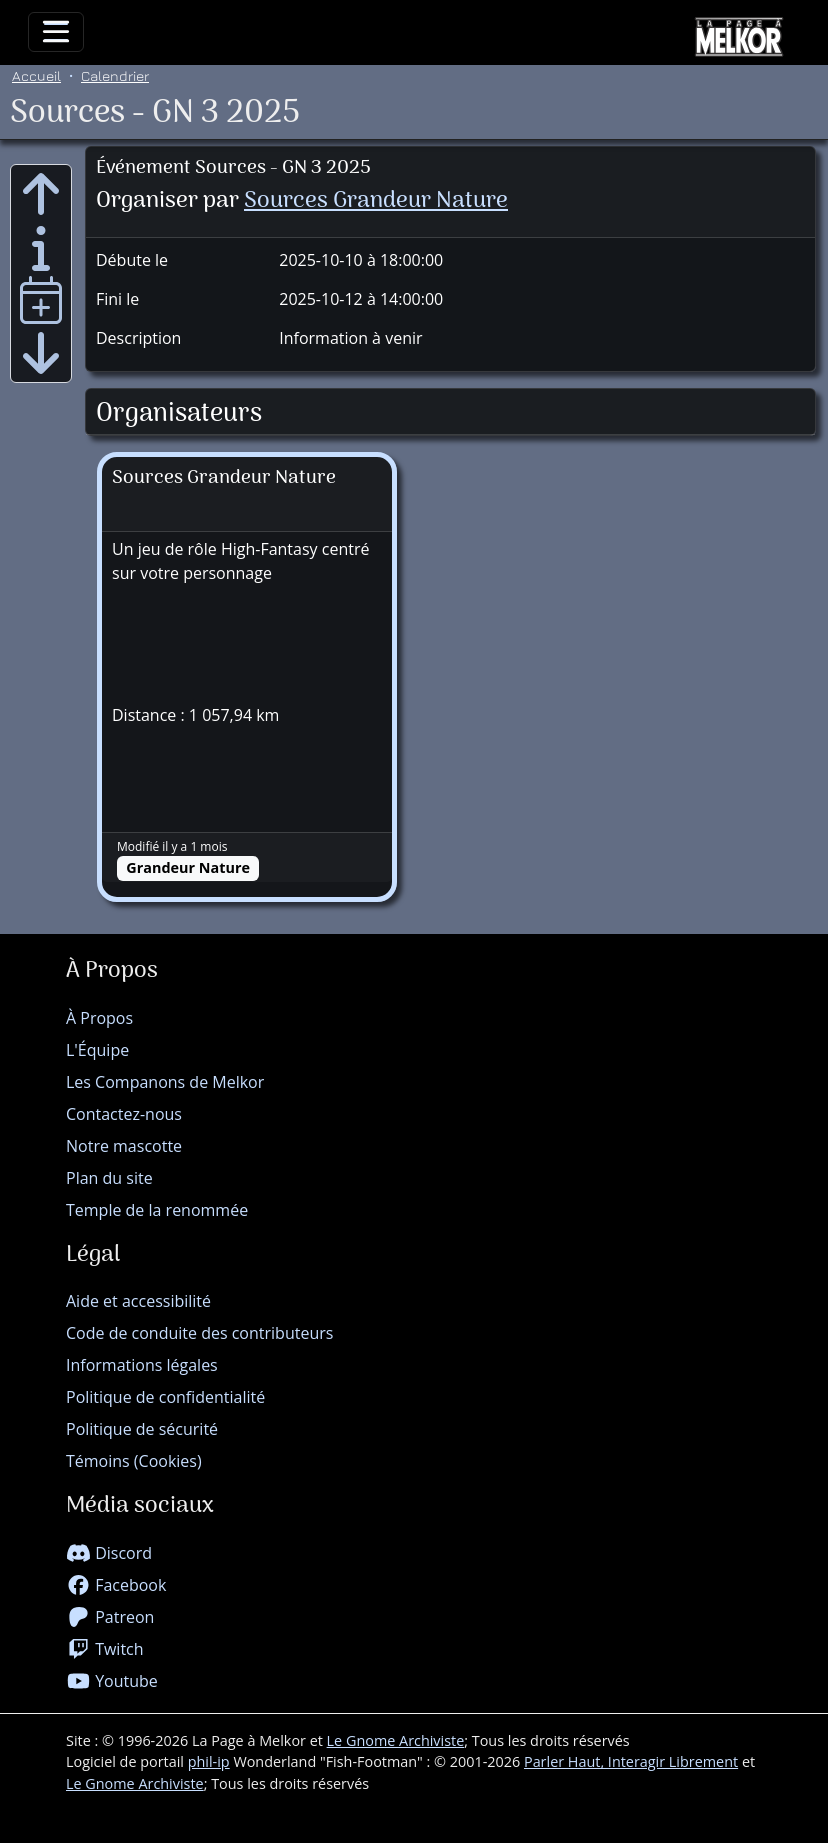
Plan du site (109, 1178)
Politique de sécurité (142, 1429)
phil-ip (209, 1761)
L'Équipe (97, 1050)
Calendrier (115, 75)
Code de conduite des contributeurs (199, 1333)
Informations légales (142, 1365)
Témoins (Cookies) (134, 1461)
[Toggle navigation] (56, 32)
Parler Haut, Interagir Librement (631, 1761)
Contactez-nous (124, 1114)
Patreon (110, 1617)
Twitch (105, 1649)
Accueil (36, 75)
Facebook (116, 1585)
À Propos (99, 1018)
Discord (109, 1553)
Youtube (112, 1681)
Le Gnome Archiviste (396, 1740)
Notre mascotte (124, 1146)
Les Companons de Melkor (165, 1082)
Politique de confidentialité (165, 1397)
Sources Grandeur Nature (376, 201)
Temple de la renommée (157, 1210)
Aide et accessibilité (138, 1301)
